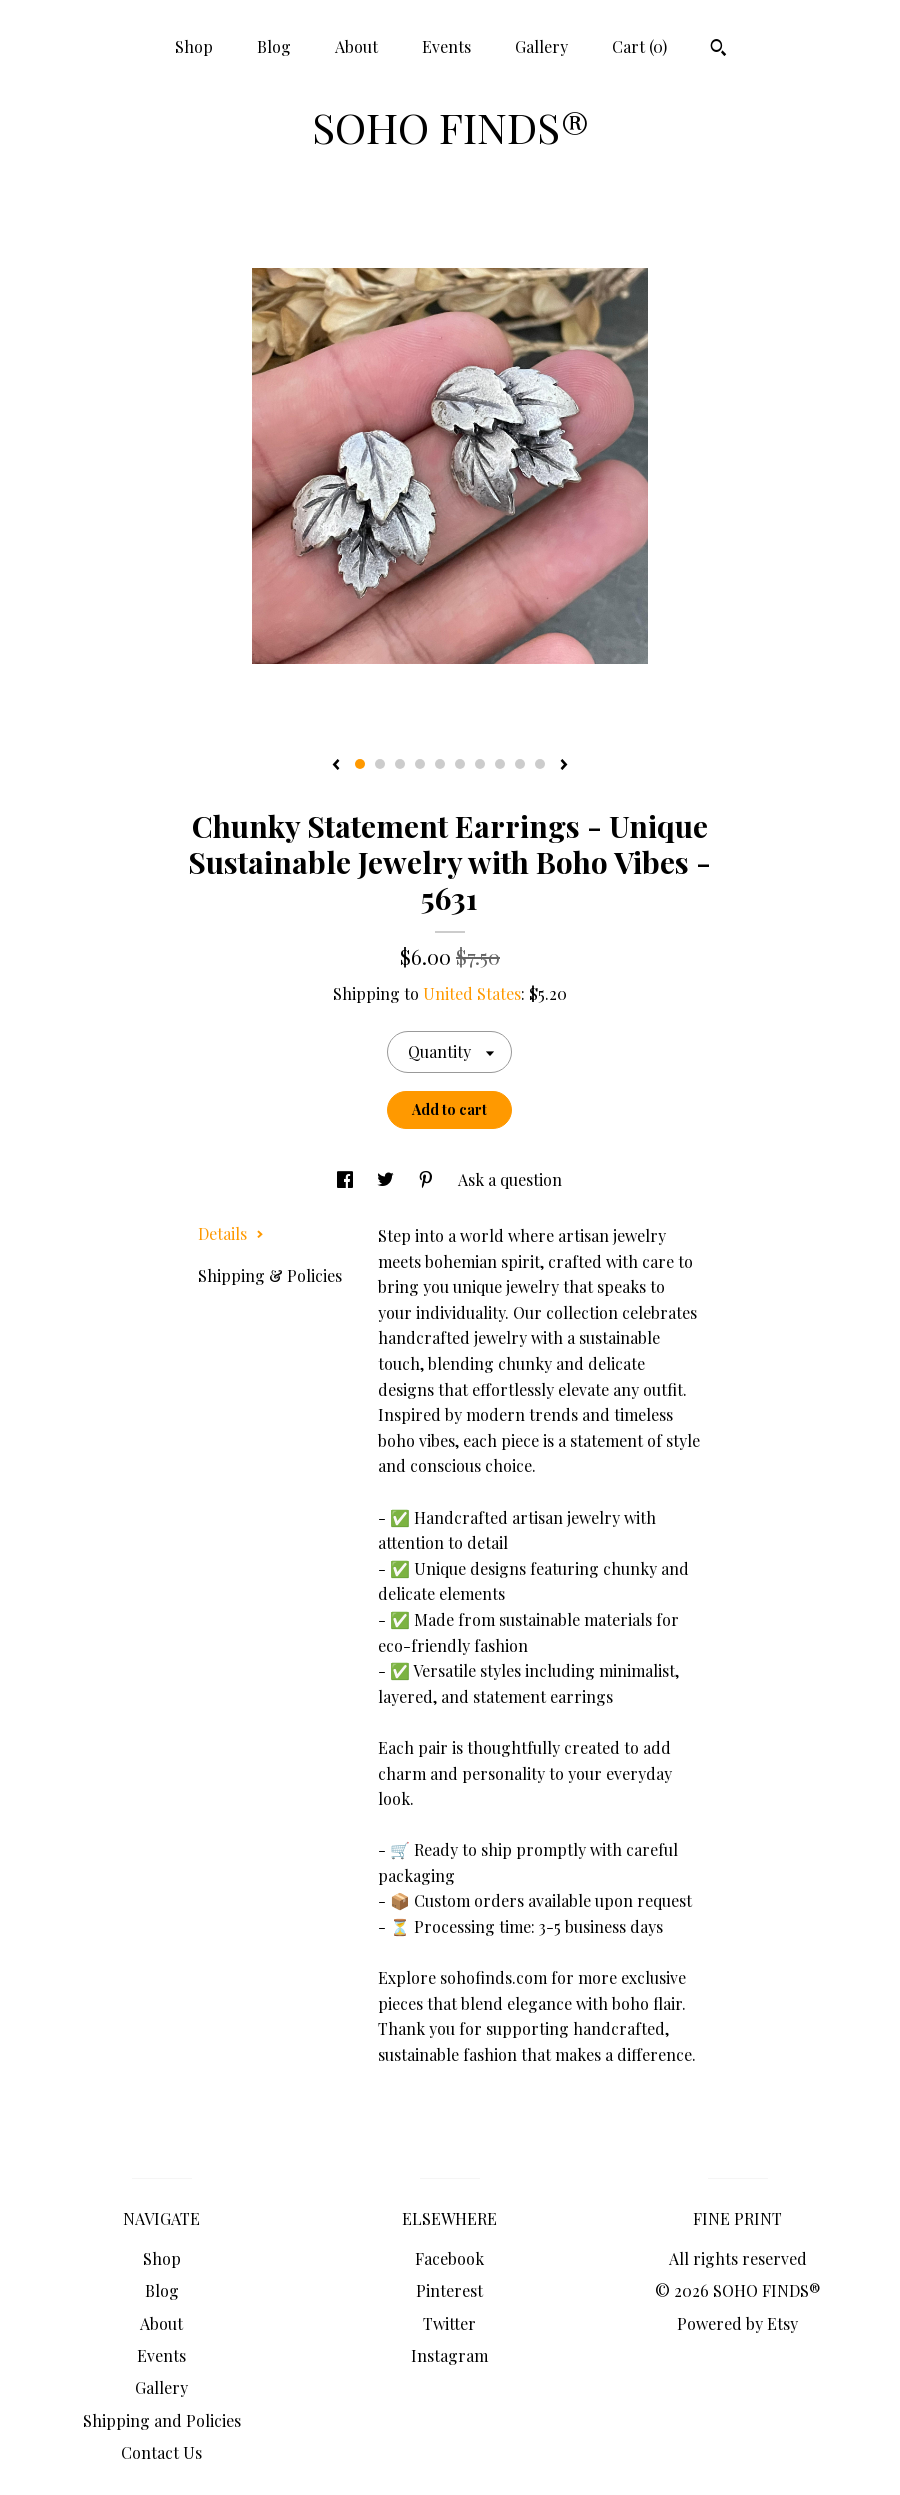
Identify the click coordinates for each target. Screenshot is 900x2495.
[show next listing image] (564, 766)
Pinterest (449, 2290)
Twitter (449, 2323)
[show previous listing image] (336, 766)
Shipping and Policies (162, 2420)
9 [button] (520, 764)
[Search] (718, 50)
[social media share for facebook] (347, 1179)
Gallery (541, 46)
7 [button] (480, 764)
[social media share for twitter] (387, 1179)
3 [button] (400, 764)
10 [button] (540, 764)
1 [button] (360, 764)
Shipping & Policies (270, 1275)
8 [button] (500, 764)
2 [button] (380, 764)
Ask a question (510, 1179)
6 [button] (460, 764)
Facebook (449, 2258)
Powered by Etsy (737, 2323)
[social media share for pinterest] (428, 1179)
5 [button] (440, 764)
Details (231, 1233)
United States (472, 993)
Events (446, 46)
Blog (274, 46)
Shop (194, 46)
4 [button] (420, 764)
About (356, 46)
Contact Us (161, 2452)
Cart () (639, 46)
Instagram (449, 2355)
